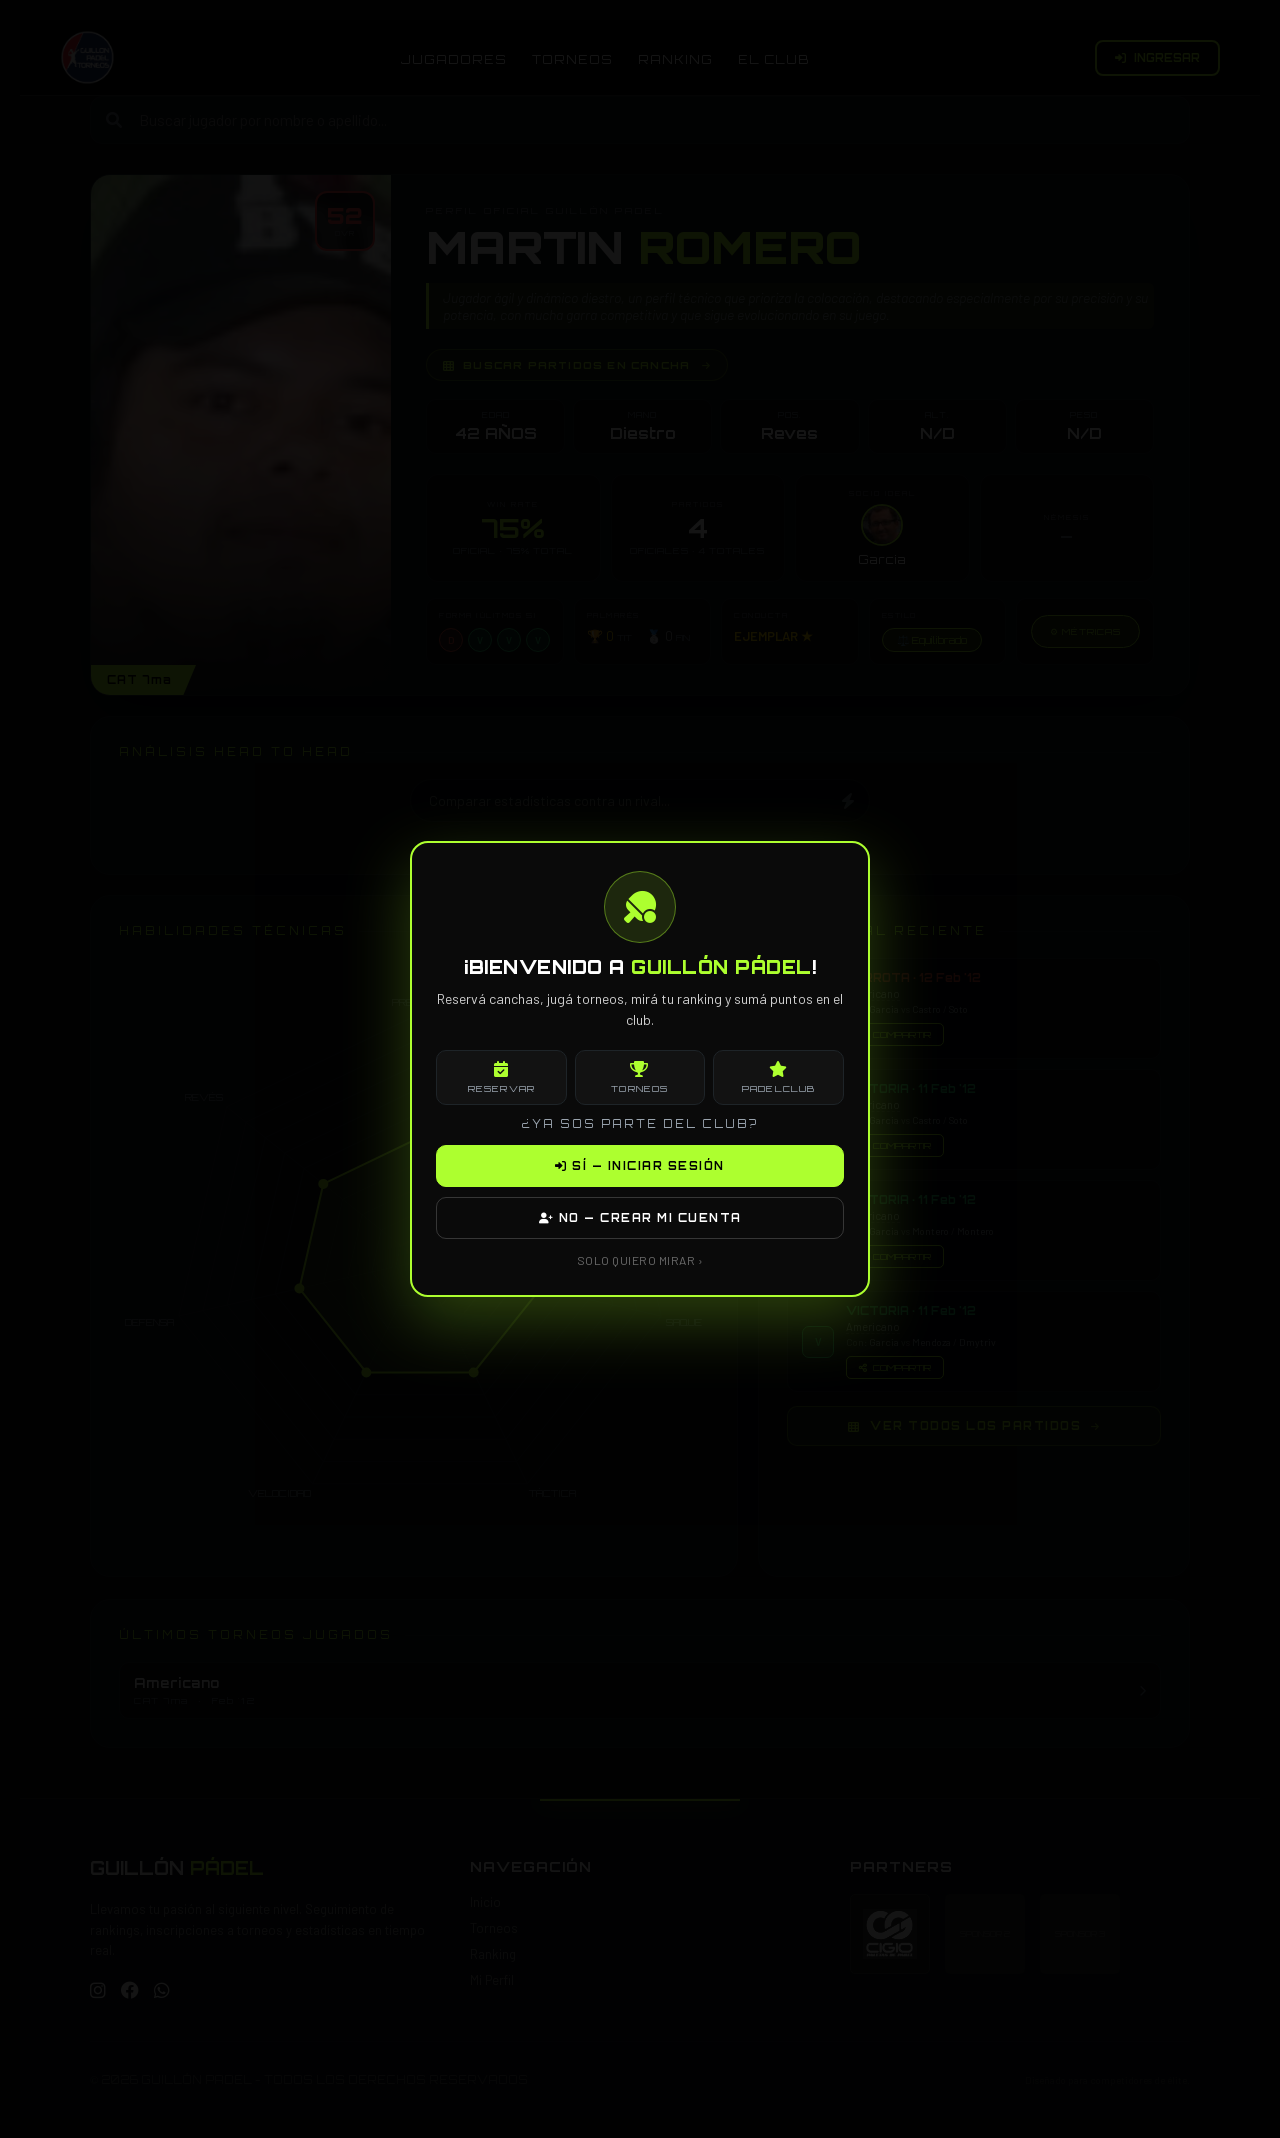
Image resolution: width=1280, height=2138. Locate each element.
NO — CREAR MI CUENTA (640, 1218)
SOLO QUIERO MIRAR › (640, 1260)
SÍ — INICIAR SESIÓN (640, 1166)
